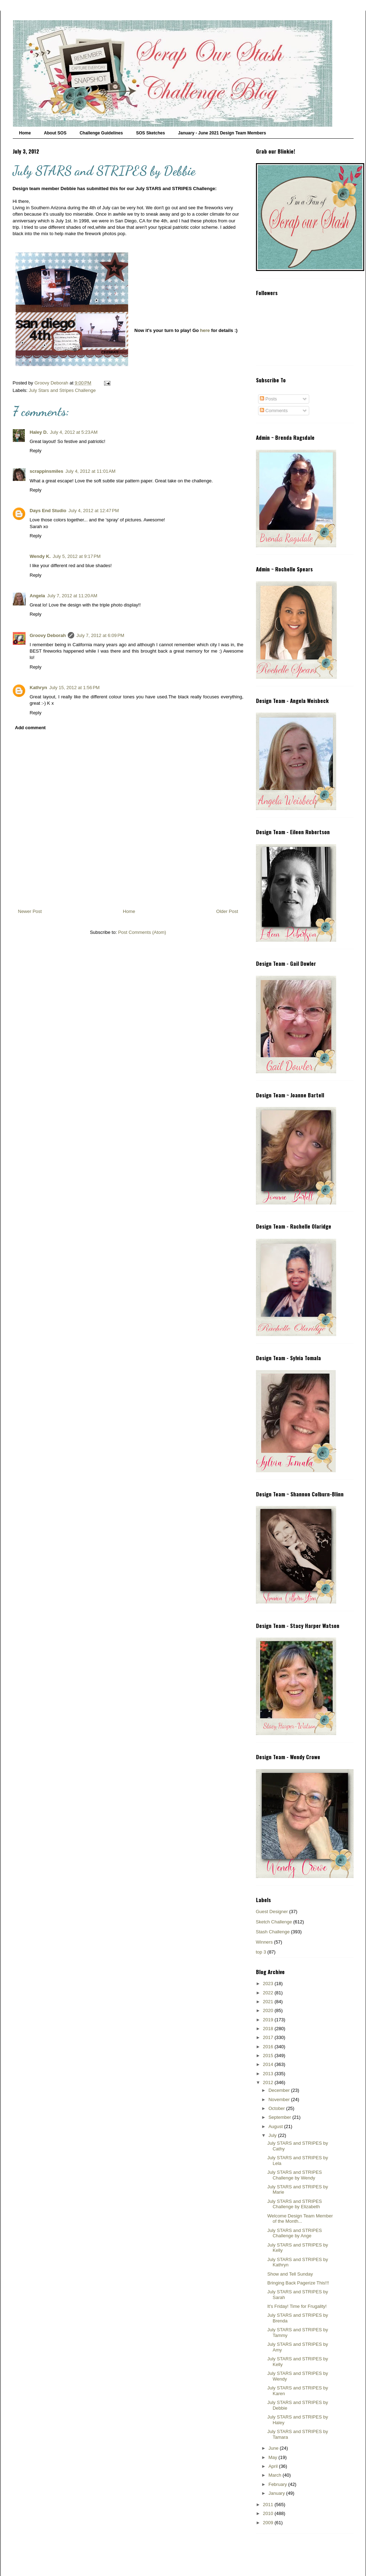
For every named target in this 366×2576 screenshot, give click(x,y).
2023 (269, 1983)
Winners (264, 1942)
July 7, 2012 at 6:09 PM (100, 635)
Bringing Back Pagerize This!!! (298, 2283)
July (273, 2135)
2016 (269, 2046)
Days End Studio (48, 510)
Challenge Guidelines (101, 133)
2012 (269, 2082)
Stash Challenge (273, 1931)
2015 (269, 2055)
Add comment (30, 727)
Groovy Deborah (48, 635)
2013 (269, 2073)
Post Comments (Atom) (142, 932)
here (205, 330)
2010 (269, 2513)
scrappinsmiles (47, 471)
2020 (269, 2010)
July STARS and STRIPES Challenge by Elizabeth (294, 2204)
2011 (269, 2504)
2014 (269, 2064)
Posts (268, 398)
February (278, 2484)
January (277, 2493)
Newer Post (30, 911)
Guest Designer (272, 1911)
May (273, 2457)
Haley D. (39, 432)
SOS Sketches (150, 133)
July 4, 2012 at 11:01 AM (90, 471)
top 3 (261, 1952)
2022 (269, 1992)
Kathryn (38, 687)
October (277, 2108)
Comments (274, 410)
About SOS (55, 133)
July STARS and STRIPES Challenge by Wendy (294, 2175)
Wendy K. (40, 556)
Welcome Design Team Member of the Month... (300, 2218)
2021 (269, 2001)
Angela (37, 595)
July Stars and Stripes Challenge (62, 390)
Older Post (227, 911)
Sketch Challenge (274, 1921)
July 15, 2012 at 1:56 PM (74, 687)
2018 (269, 2028)
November (279, 2099)
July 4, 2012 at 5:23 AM (74, 432)
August (276, 2126)
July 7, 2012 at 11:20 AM (72, 595)
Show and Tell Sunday (290, 2274)
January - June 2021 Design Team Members (222, 133)
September (280, 2117)
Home (25, 133)
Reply (36, 450)
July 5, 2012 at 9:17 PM (77, 556)
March (275, 2475)
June (274, 2448)
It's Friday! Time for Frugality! (297, 2306)
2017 (269, 2037)
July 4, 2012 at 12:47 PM (94, 510)
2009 (269, 2522)
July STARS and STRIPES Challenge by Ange (294, 2233)
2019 (269, 2019)
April (273, 2466)
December (279, 2090)
